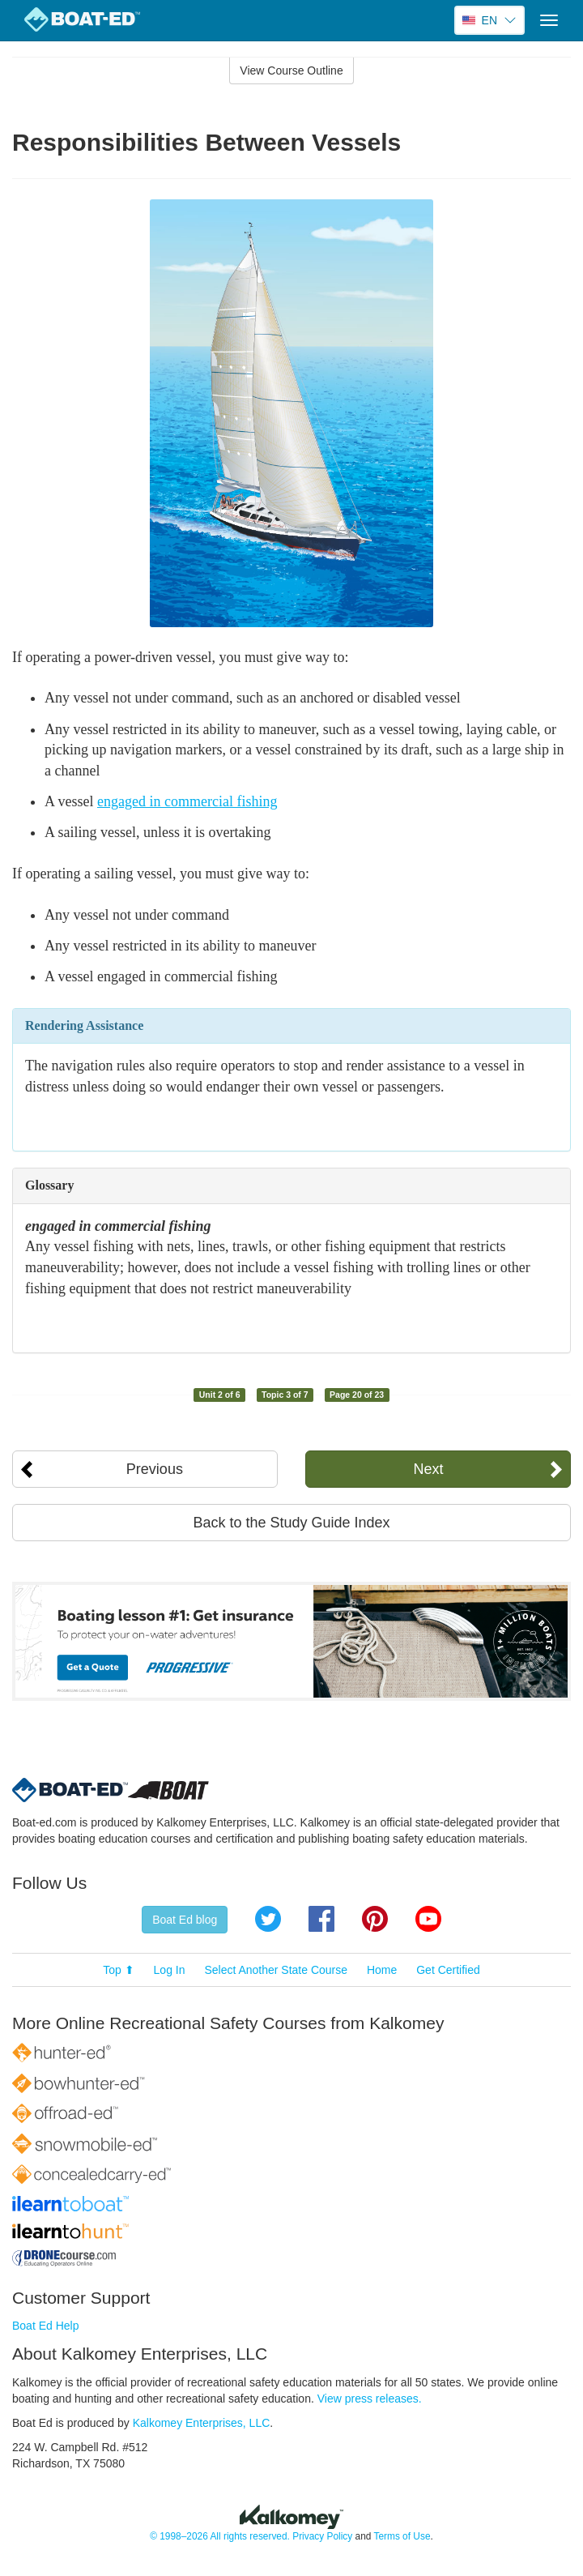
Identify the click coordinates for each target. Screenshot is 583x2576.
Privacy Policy (322, 2536)
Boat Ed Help (45, 2325)
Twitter (268, 1919)
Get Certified (448, 1969)
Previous (154, 1469)
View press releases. (369, 2398)
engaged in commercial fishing (187, 801)
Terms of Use (401, 2536)
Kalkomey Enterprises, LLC (201, 2422)
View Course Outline (291, 70)
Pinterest (375, 1919)
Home (382, 1969)
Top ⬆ (118, 1969)
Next (429, 1469)
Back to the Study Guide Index (291, 1522)
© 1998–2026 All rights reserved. (220, 2536)
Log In (169, 1969)
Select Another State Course (275, 1969)
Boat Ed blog (184, 1919)
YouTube (428, 1919)
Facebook (321, 1919)
